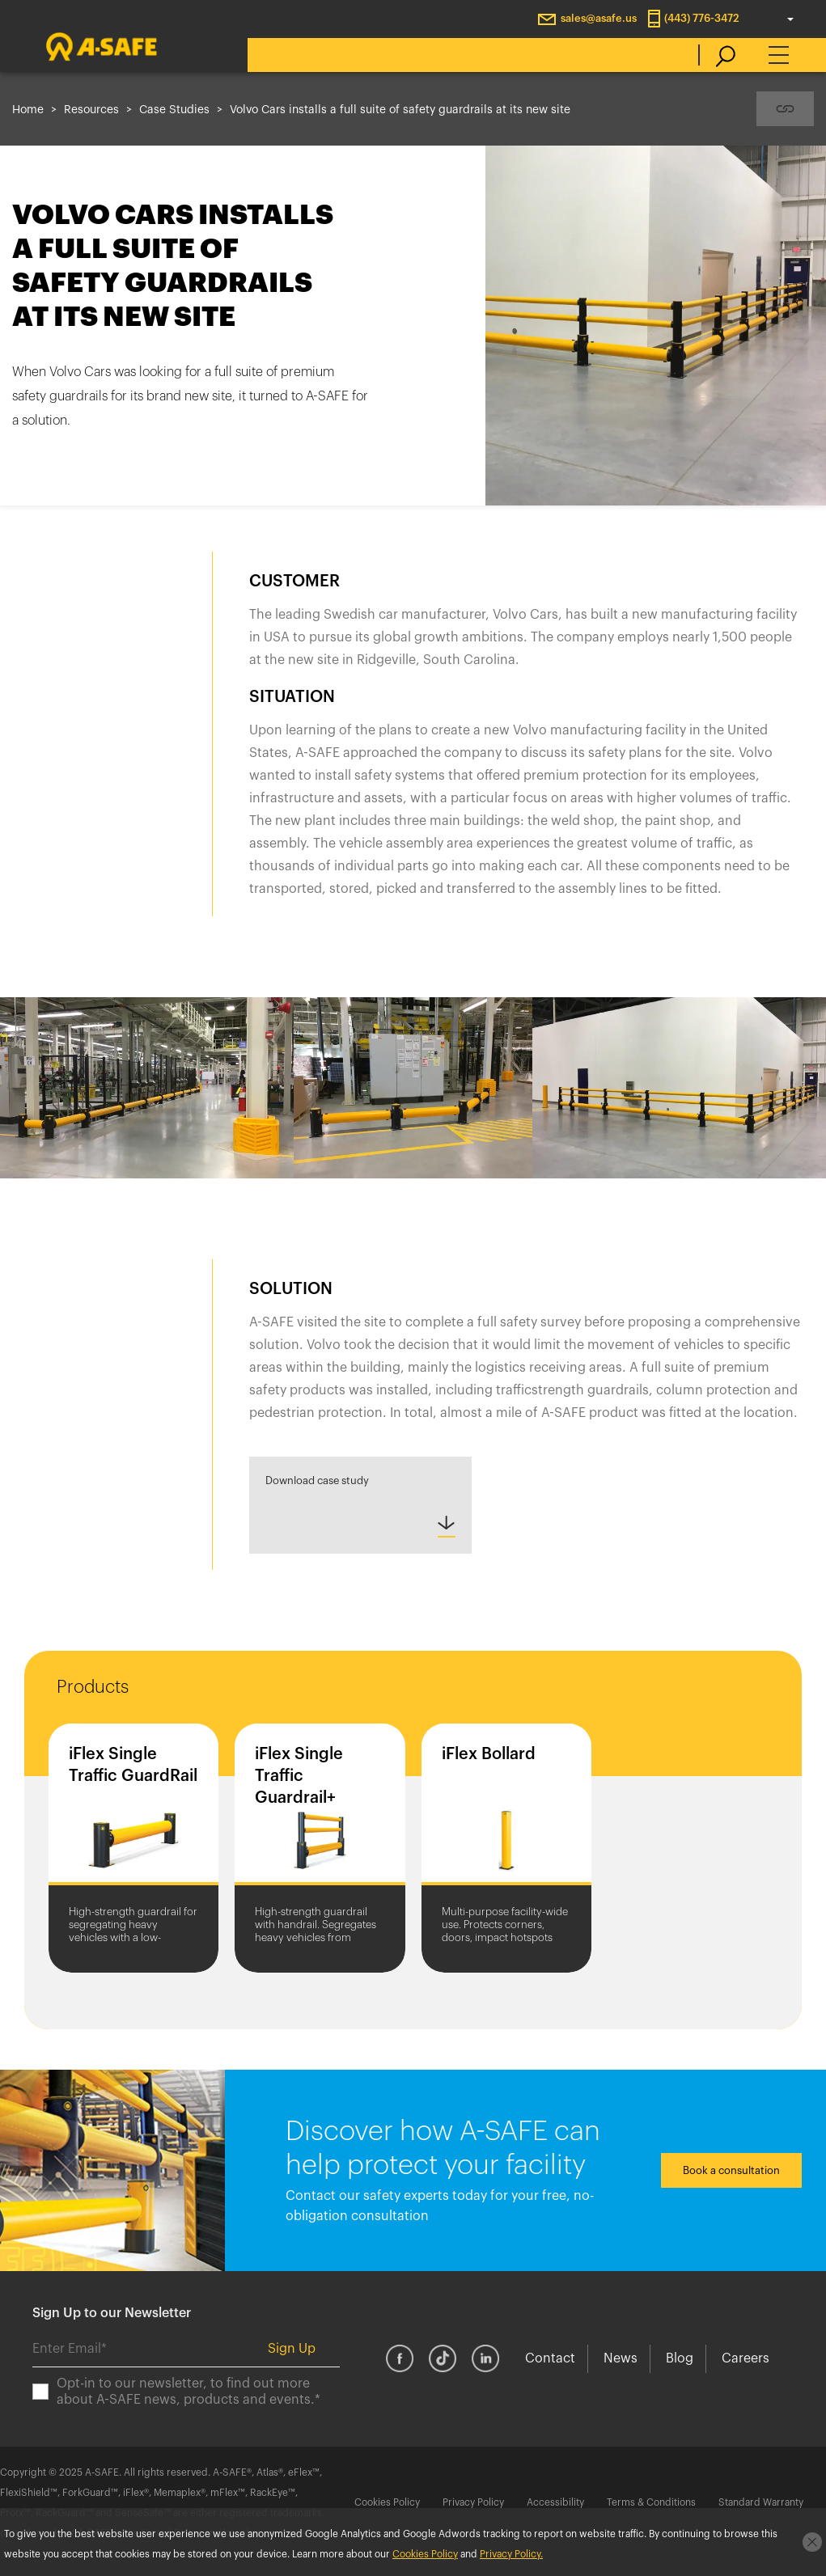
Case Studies (174, 110)
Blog (679, 2358)
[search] (717, 55)
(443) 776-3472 (701, 18)
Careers (745, 2358)
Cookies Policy (387, 2502)
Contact (550, 2358)
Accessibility (555, 2502)
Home (28, 110)
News (621, 2358)
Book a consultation (731, 2170)
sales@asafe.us (599, 18)
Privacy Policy (473, 2502)
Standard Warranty (760, 2502)
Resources (91, 110)
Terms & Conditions (651, 2502)
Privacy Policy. (511, 2554)
